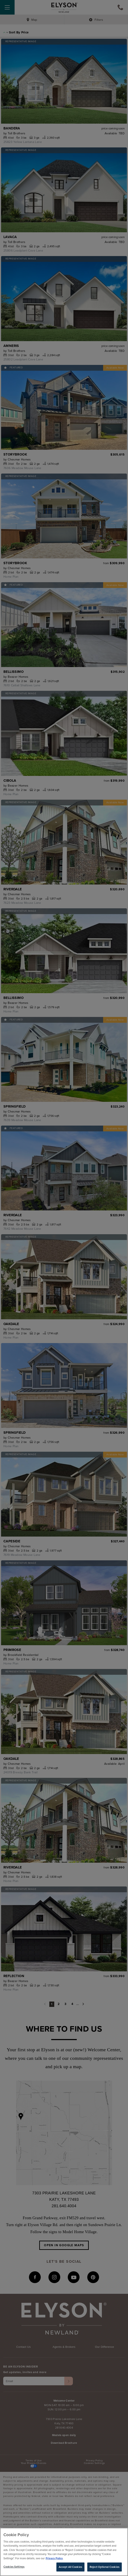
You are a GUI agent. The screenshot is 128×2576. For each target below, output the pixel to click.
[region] (64, 2552)
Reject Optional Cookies (104, 2567)
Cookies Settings (13, 2567)
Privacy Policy (54, 2558)
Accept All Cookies (70, 2567)
